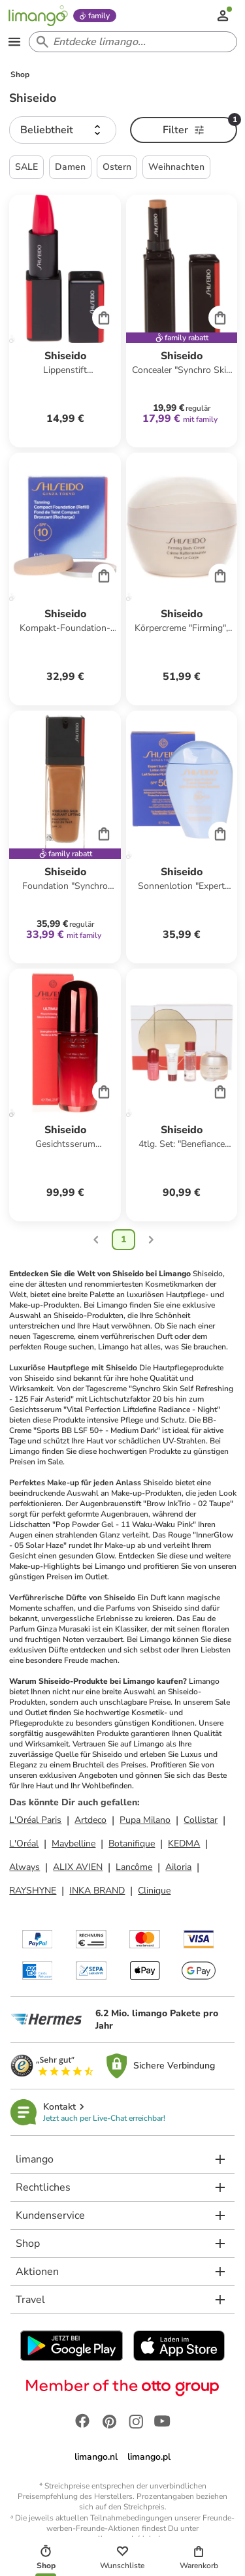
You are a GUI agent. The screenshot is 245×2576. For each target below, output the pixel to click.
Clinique (154, 1890)
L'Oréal (24, 1843)
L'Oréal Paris (35, 1820)
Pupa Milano (145, 1820)
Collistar (201, 1820)
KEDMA (184, 1843)
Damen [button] (70, 167)
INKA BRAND (97, 1890)
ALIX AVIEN (78, 1867)
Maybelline (73, 1843)
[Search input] (130, 42)
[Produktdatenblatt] (64, 321)
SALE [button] (26, 167)
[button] (62, 130)
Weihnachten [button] (176, 167)
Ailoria (178, 1867)
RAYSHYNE (32, 1890)
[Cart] (104, 317)
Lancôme (134, 1867)
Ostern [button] (117, 167)
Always (24, 1867)
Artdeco (90, 1820)
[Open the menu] (14, 41)
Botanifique (131, 1843)
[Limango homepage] (38, 15)
